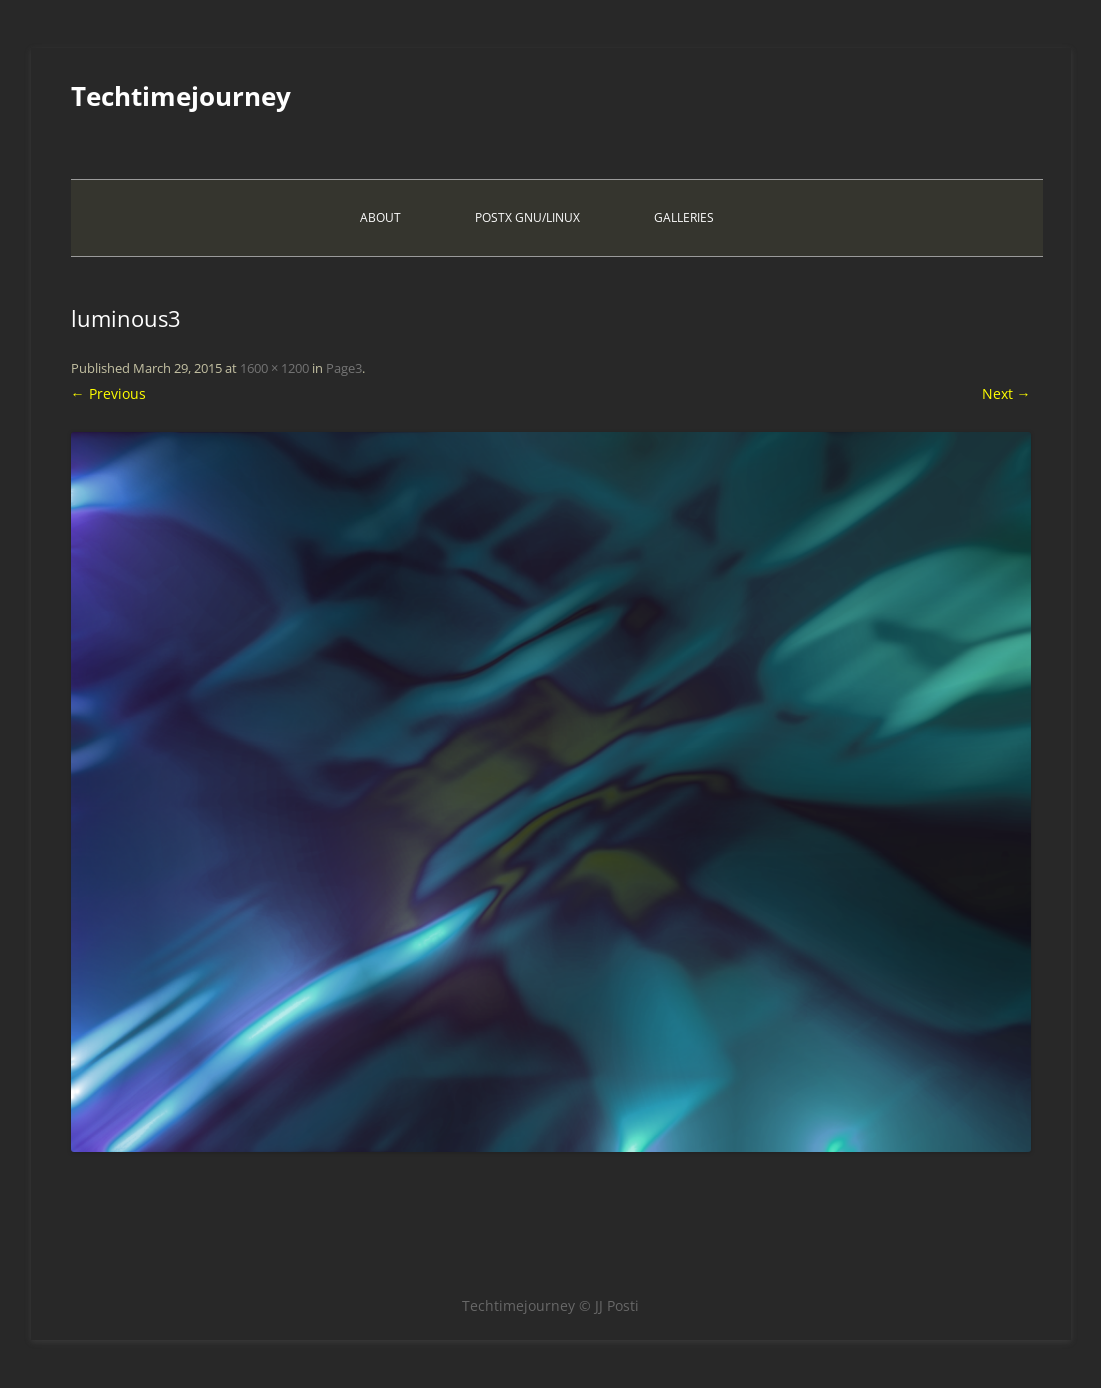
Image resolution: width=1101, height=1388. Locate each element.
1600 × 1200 (274, 368)
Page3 (344, 368)
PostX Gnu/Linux (527, 217)
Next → (1006, 393)
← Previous (108, 393)
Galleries (684, 217)
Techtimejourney (181, 96)
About (380, 217)
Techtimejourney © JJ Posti (550, 1305)
